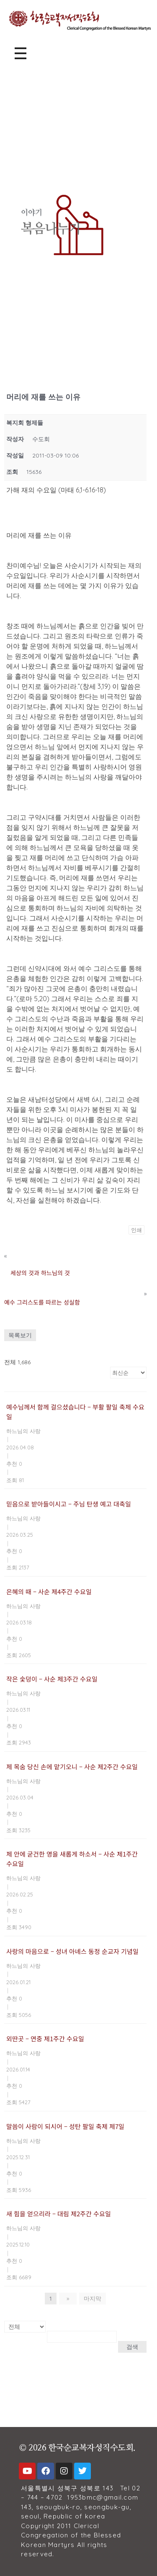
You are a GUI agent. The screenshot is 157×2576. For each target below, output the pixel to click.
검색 (132, 2347)
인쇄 (136, 1230)
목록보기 (20, 1335)
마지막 (92, 2298)
